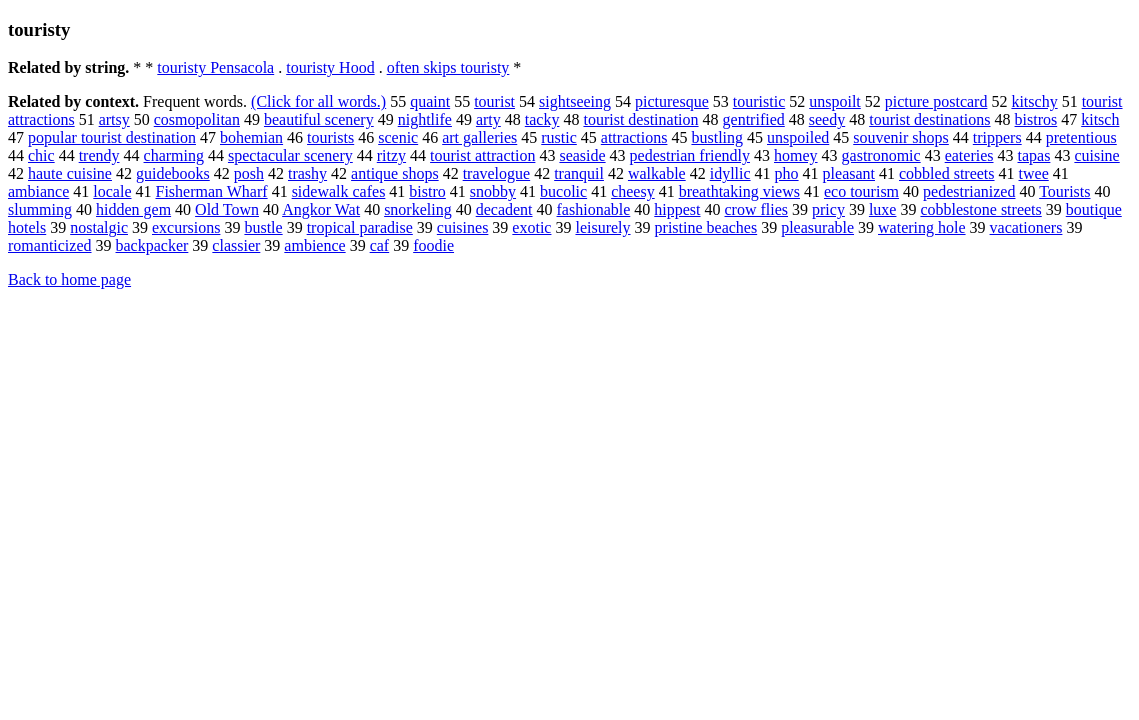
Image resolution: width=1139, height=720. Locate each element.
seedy (827, 119)
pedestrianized (969, 191)
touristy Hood (330, 67)
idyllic (730, 173)
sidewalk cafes (339, 191)
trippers (997, 137)
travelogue (497, 173)
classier (236, 245)
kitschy (1034, 101)
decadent (504, 209)
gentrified (754, 119)
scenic (398, 137)
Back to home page (69, 279)
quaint (430, 101)
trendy (99, 155)
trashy (307, 173)
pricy (828, 209)
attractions (634, 137)
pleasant (849, 173)
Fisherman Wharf (212, 191)
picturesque (672, 101)
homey (796, 155)
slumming (40, 209)
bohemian (251, 137)
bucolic (563, 191)
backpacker (152, 245)
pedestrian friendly (690, 155)
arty (488, 119)
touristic (759, 101)
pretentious (1081, 137)
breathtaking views (739, 191)
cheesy (633, 191)
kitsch (1100, 119)
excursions (186, 227)
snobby (493, 191)
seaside (582, 155)
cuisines (463, 227)
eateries (969, 155)
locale (112, 191)
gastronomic (881, 155)
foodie (433, 245)
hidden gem (133, 209)
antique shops (395, 173)
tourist (494, 101)
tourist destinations (929, 119)
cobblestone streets (980, 209)
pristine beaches (706, 227)
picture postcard (936, 101)
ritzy (391, 155)
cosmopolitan (197, 119)
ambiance (38, 191)
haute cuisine (70, 173)
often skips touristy (448, 67)
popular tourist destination (112, 137)
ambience (314, 245)
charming (174, 155)
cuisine (1096, 155)
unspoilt (835, 101)
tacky (542, 119)
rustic (559, 137)
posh (249, 173)
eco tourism (861, 191)
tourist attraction (482, 155)
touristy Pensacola (215, 67)
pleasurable (817, 227)
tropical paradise (360, 227)
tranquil (579, 173)
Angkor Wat (321, 209)
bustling (717, 137)
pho (787, 173)
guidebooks (173, 173)
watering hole (922, 227)
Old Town (227, 209)
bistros (1036, 119)
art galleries (479, 137)
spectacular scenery (290, 155)
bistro (427, 191)
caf (380, 245)
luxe (883, 209)
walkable (657, 173)
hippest (677, 209)
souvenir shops (901, 137)
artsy (114, 119)
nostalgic (99, 227)
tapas (1034, 155)
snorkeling (418, 209)
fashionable (594, 209)
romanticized (50, 245)
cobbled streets (947, 173)
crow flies (757, 209)
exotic (531, 227)
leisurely (602, 227)
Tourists (1064, 191)
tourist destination (640, 119)
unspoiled (798, 137)
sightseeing (575, 101)
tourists (330, 137)
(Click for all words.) (318, 101)
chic (41, 155)
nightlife (425, 119)
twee (1034, 173)
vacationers (1026, 227)
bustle (263, 227)
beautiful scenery (319, 119)
